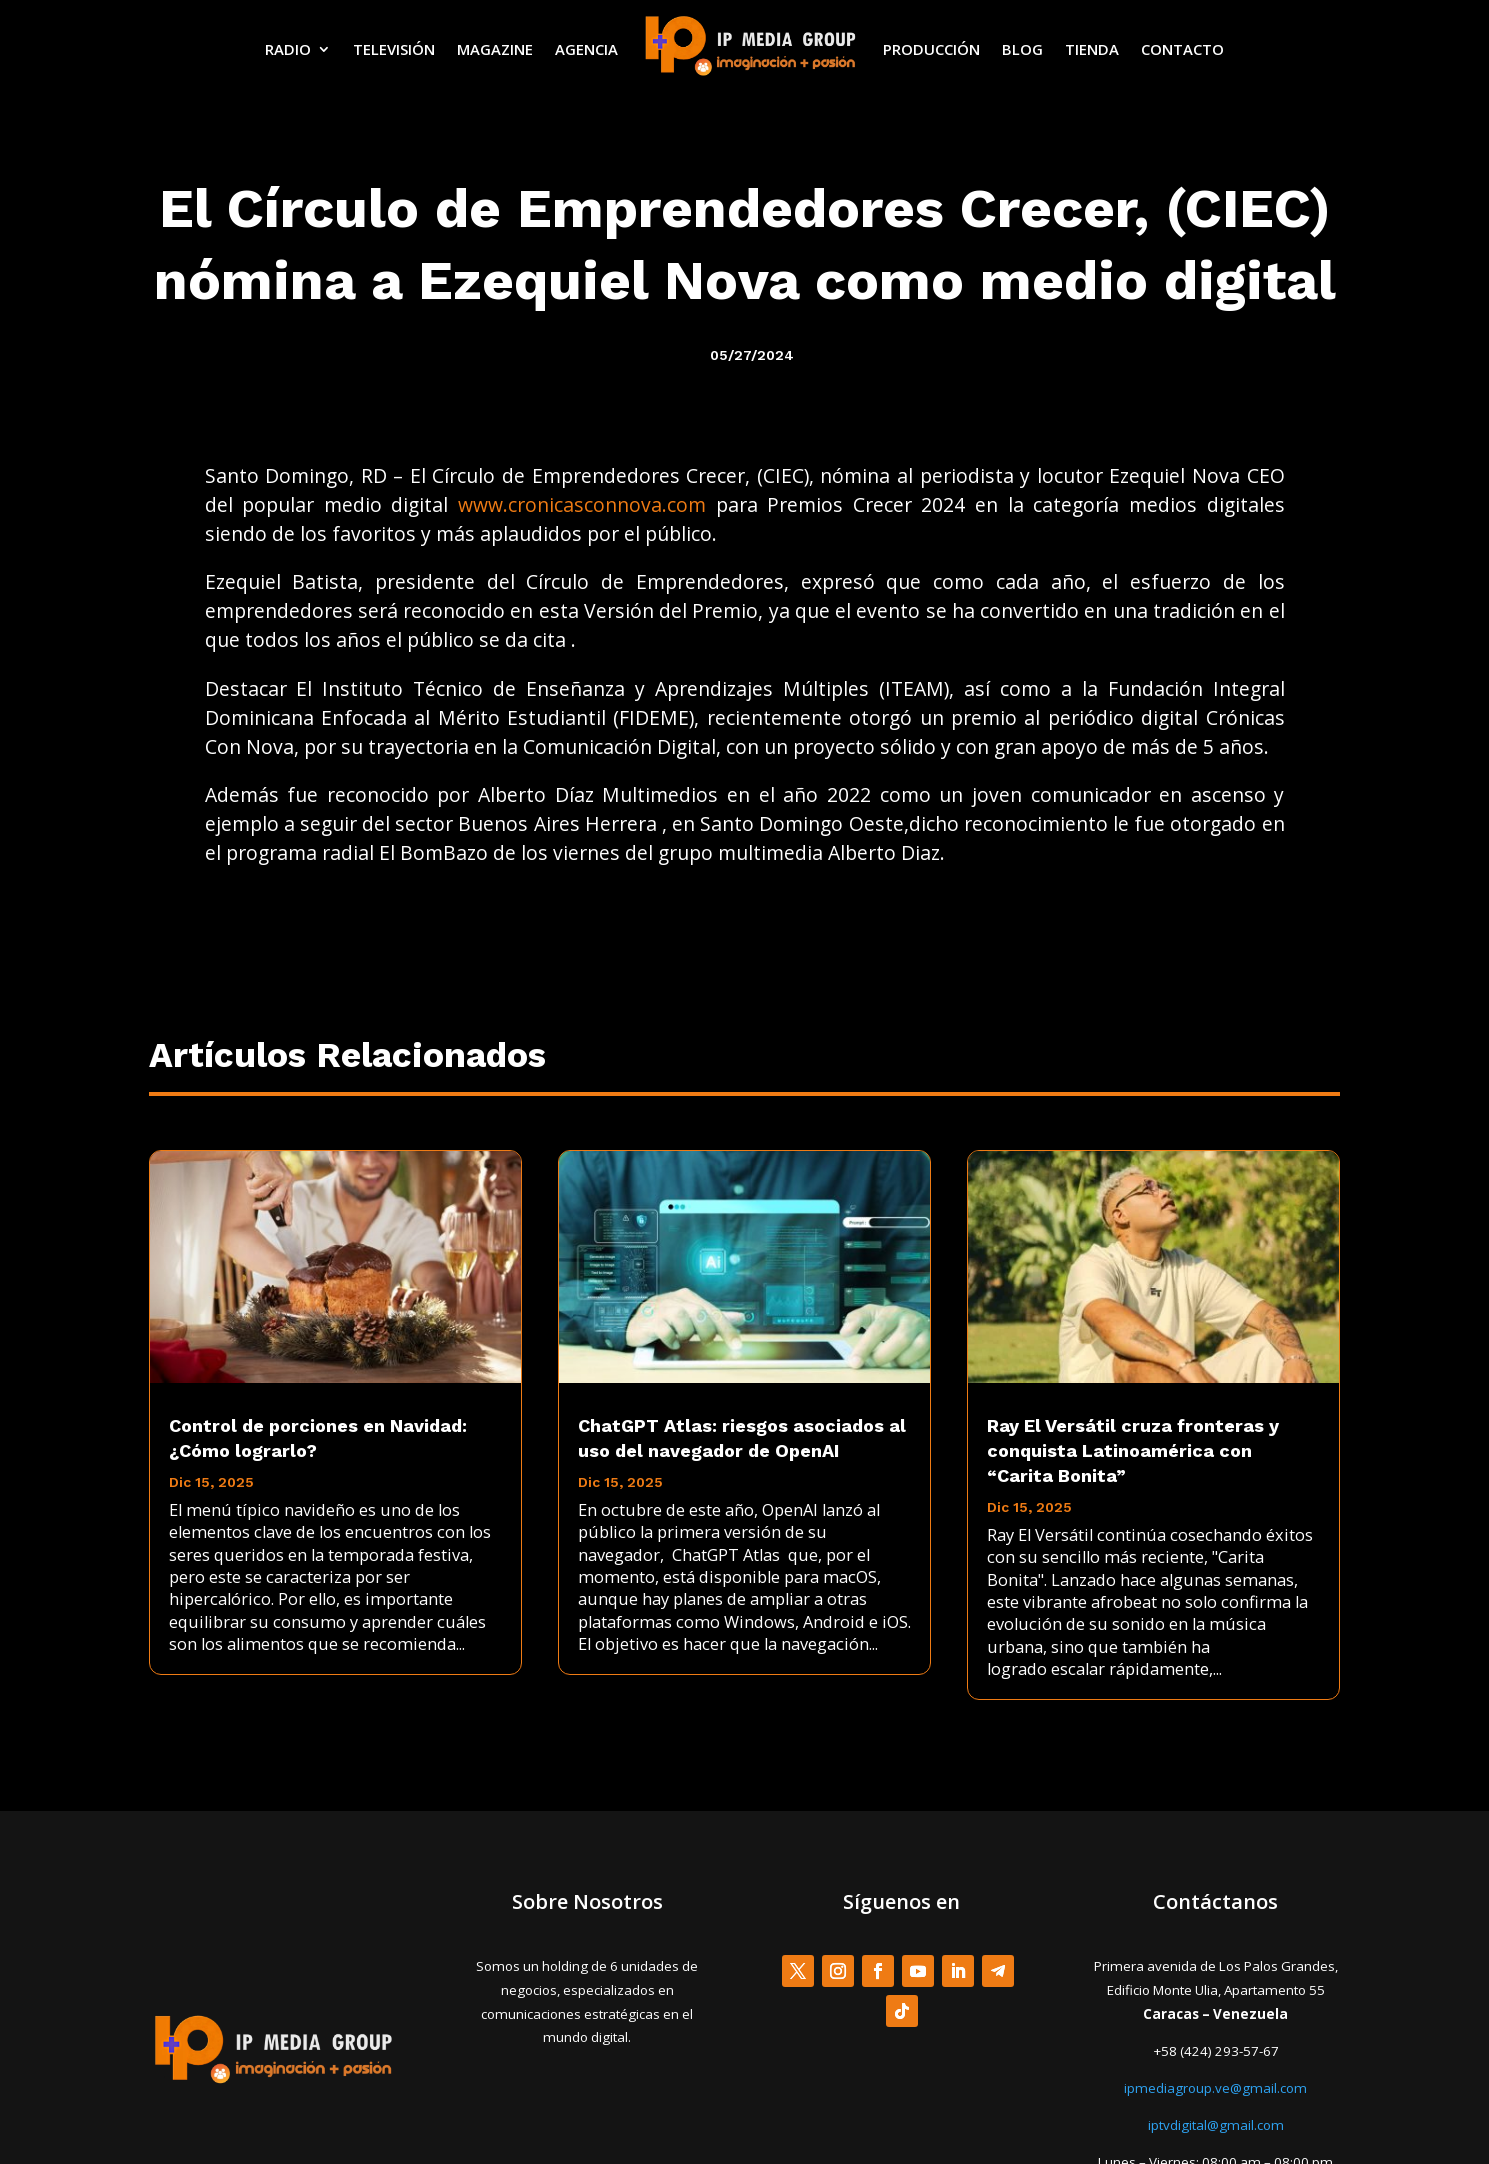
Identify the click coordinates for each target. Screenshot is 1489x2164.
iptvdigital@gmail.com (1216, 2125)
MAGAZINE (495, 49)
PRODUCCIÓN (931, 49)
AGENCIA (586, 49)
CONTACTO (1182, 49)
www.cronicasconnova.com (582, 504)
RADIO (288, 49)
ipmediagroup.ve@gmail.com (1215, 2088)
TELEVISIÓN (394, 49)
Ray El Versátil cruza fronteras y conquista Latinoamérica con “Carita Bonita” (1133, 1450)
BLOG (1022, 49)
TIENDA (1092, 49)
